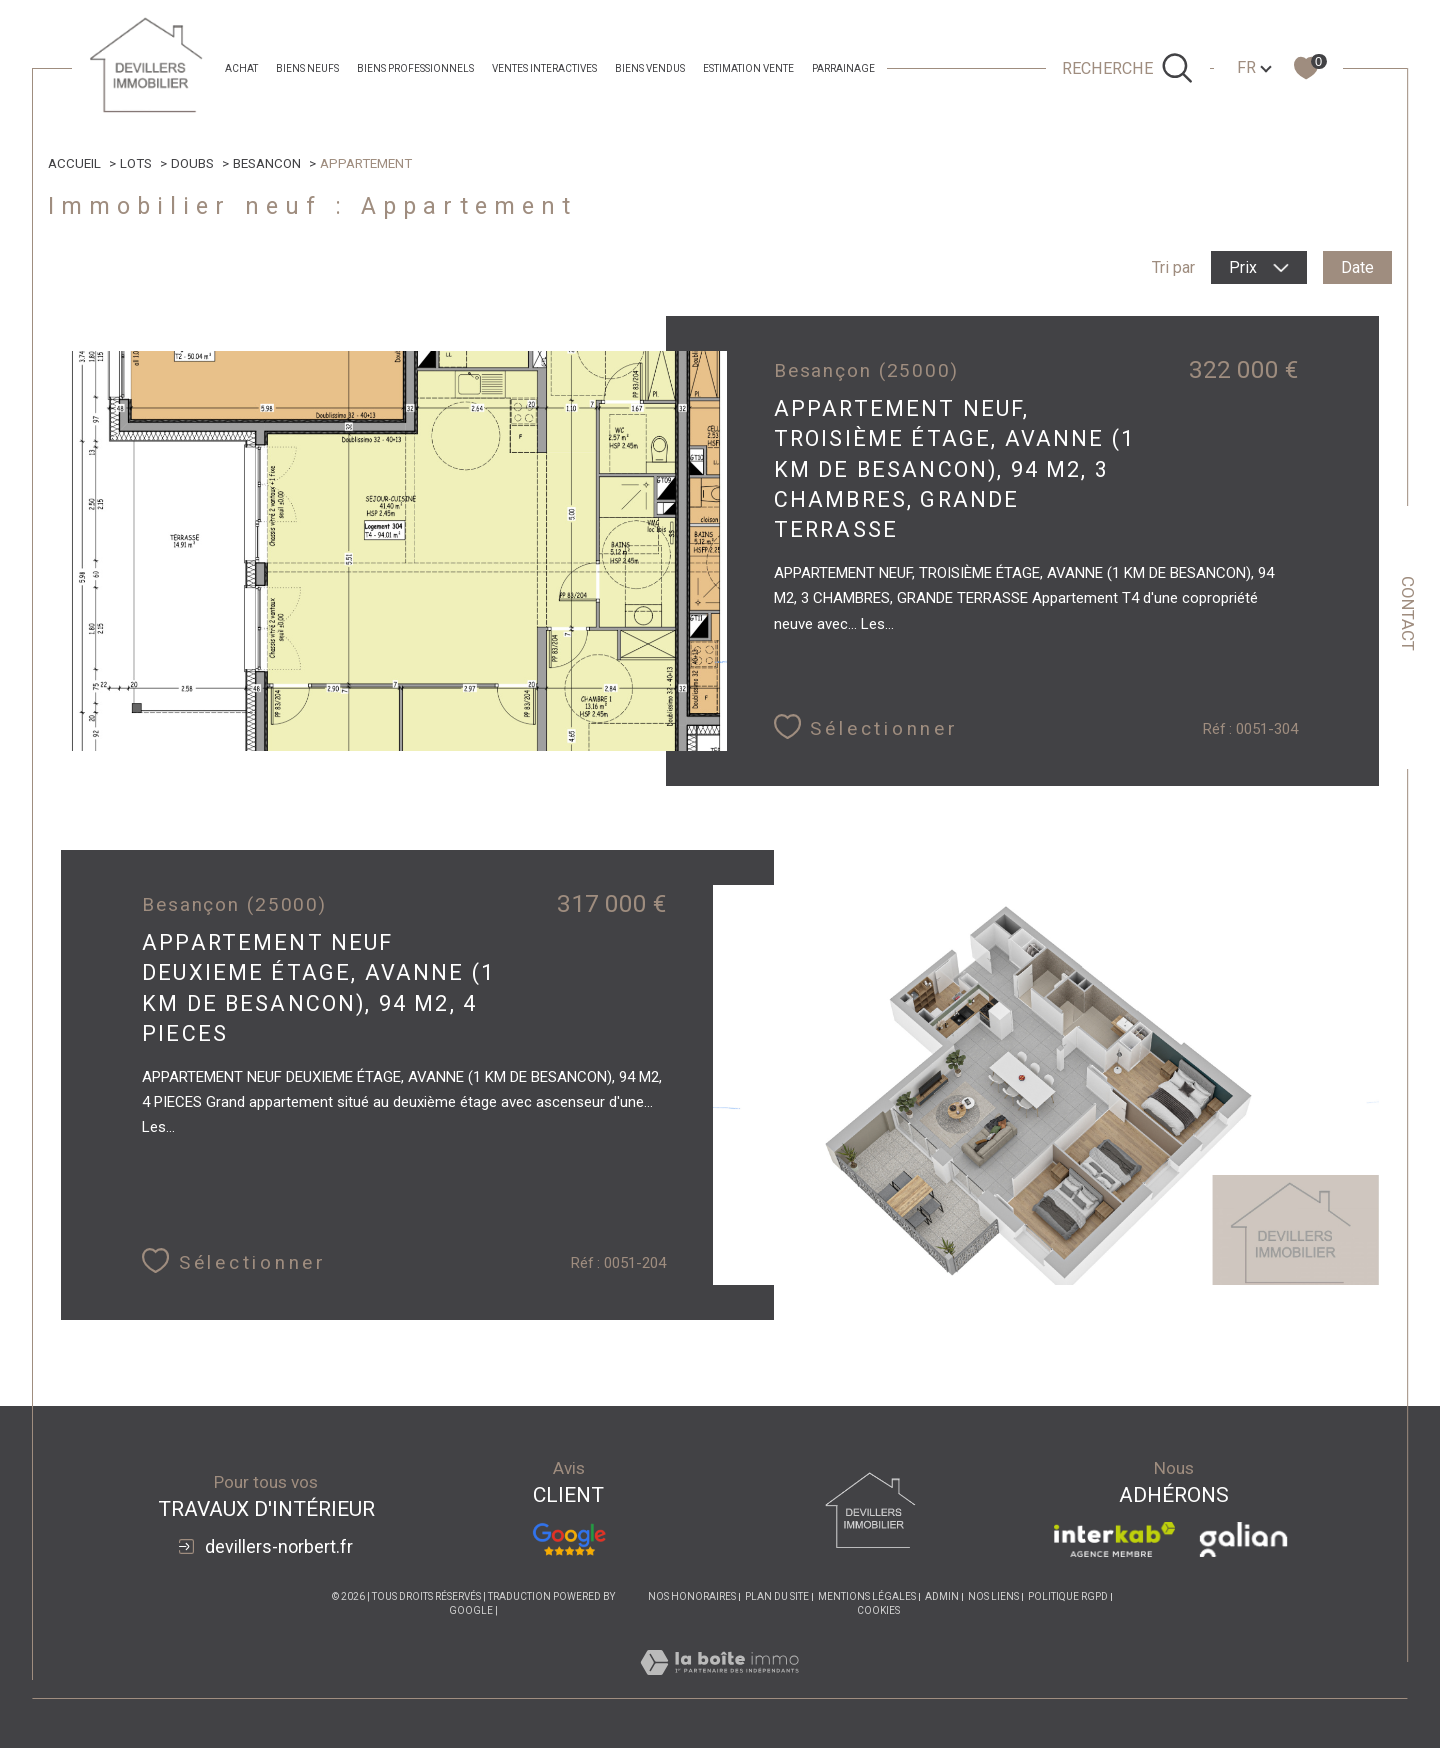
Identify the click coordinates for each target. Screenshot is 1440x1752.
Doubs (193, 163)
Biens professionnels (415, 68)
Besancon (268, 163)
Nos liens (993, 1600)
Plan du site (777, 1600)
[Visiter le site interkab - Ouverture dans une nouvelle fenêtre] (1114, 1543)
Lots (137, 163)
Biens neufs (307, 68)
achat (241, 68)
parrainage (843, 68)
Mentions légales (867, 1600)
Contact (1408, 613)
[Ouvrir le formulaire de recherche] (1128, 68)
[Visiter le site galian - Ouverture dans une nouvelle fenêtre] (1243, 1543)
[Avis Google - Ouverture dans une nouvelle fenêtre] (569, 1543)
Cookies (878, 1614)
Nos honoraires (692, 1600)
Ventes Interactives (544, 68)
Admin (942, 1600)
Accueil (75, 163)
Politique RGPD (1068, 1600)
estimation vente (748, 68)
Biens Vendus (650, 68)
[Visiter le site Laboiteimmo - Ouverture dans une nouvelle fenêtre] (719, 1689)
